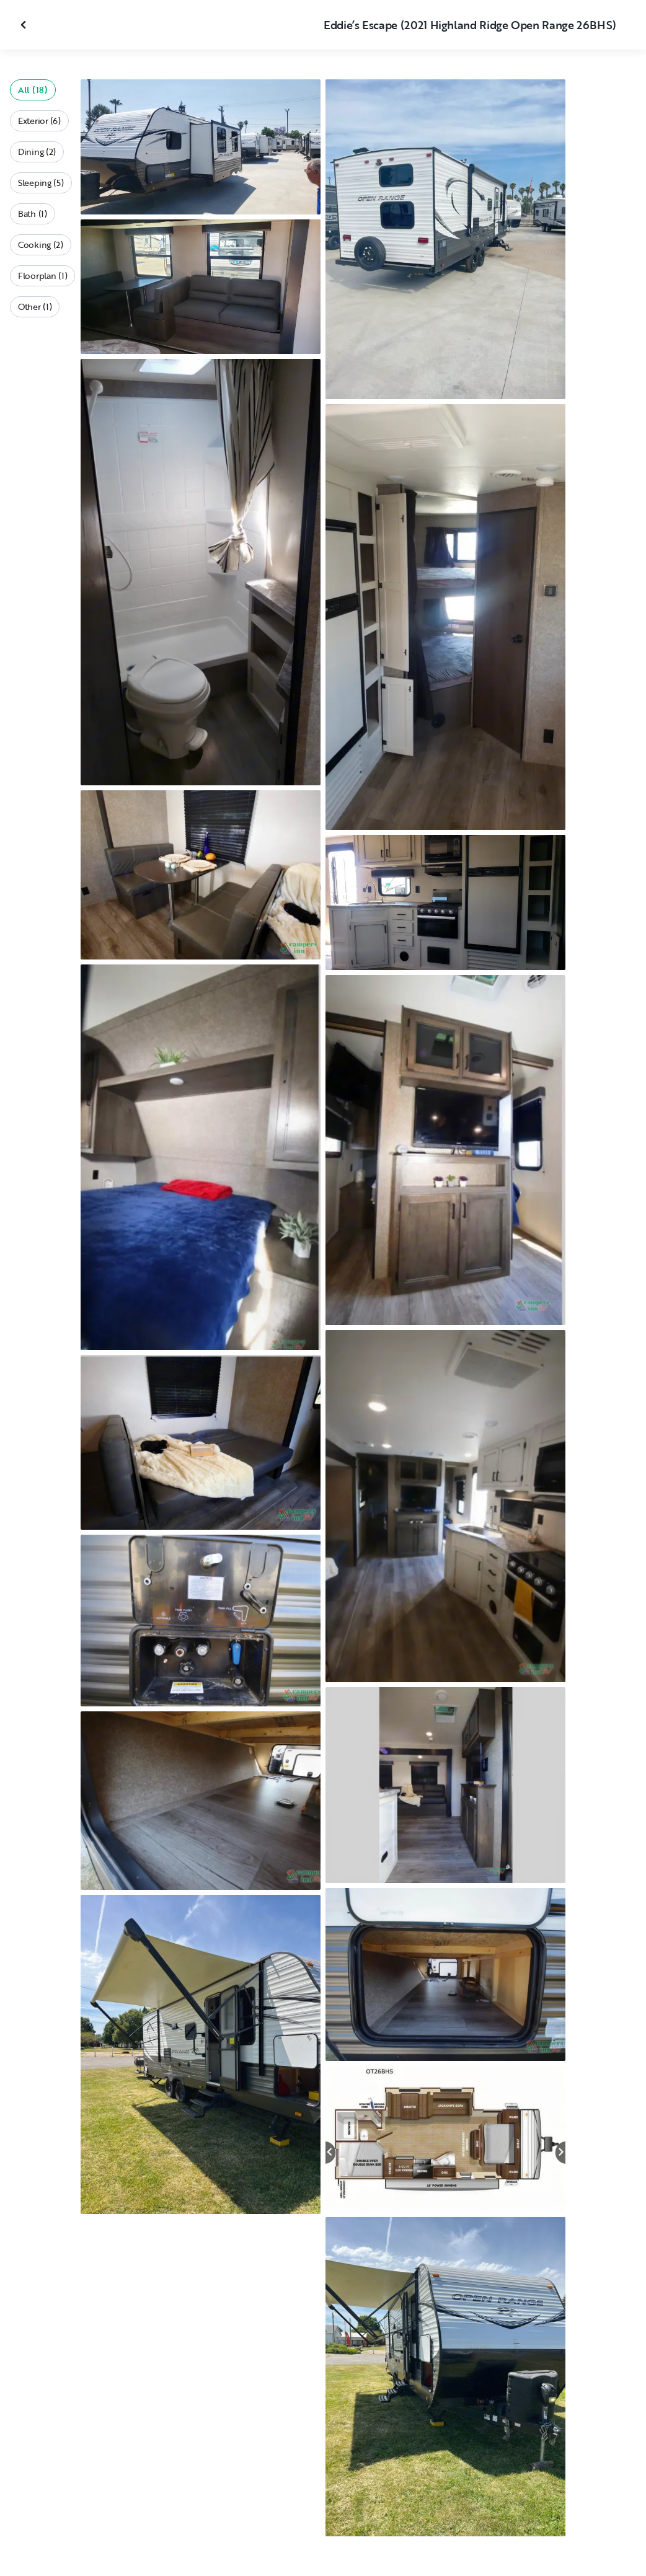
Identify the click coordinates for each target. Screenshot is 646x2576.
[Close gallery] (25, 25)
